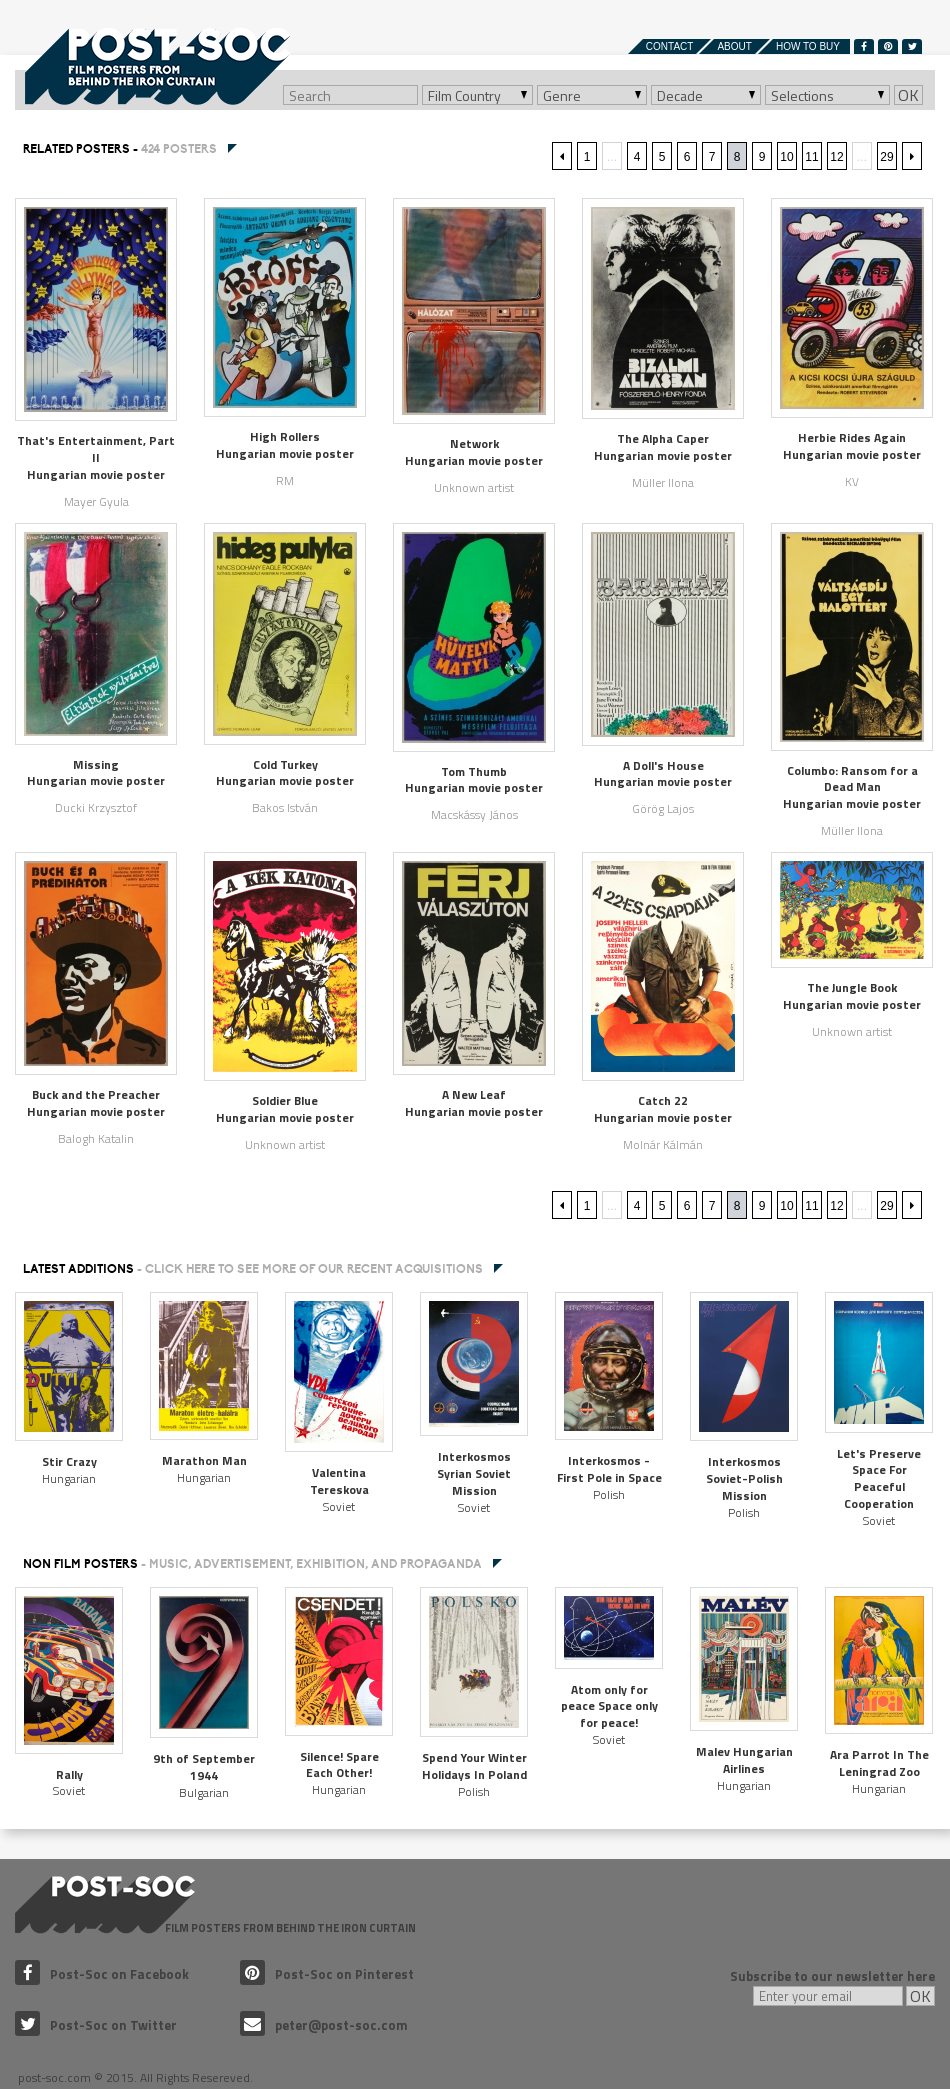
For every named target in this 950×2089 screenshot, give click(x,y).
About (734, 46)
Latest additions (253, 1269)
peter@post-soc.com (324, 2025)
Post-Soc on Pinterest (327, 1974)
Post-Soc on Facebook (102, 1974)
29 (886, 157)
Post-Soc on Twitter (96, 2025)
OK (908, 95)
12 (836, 157)
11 (811, 157)
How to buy (808, 46)
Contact (670, 46)
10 (786, 157)
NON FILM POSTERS (252, 1564)
